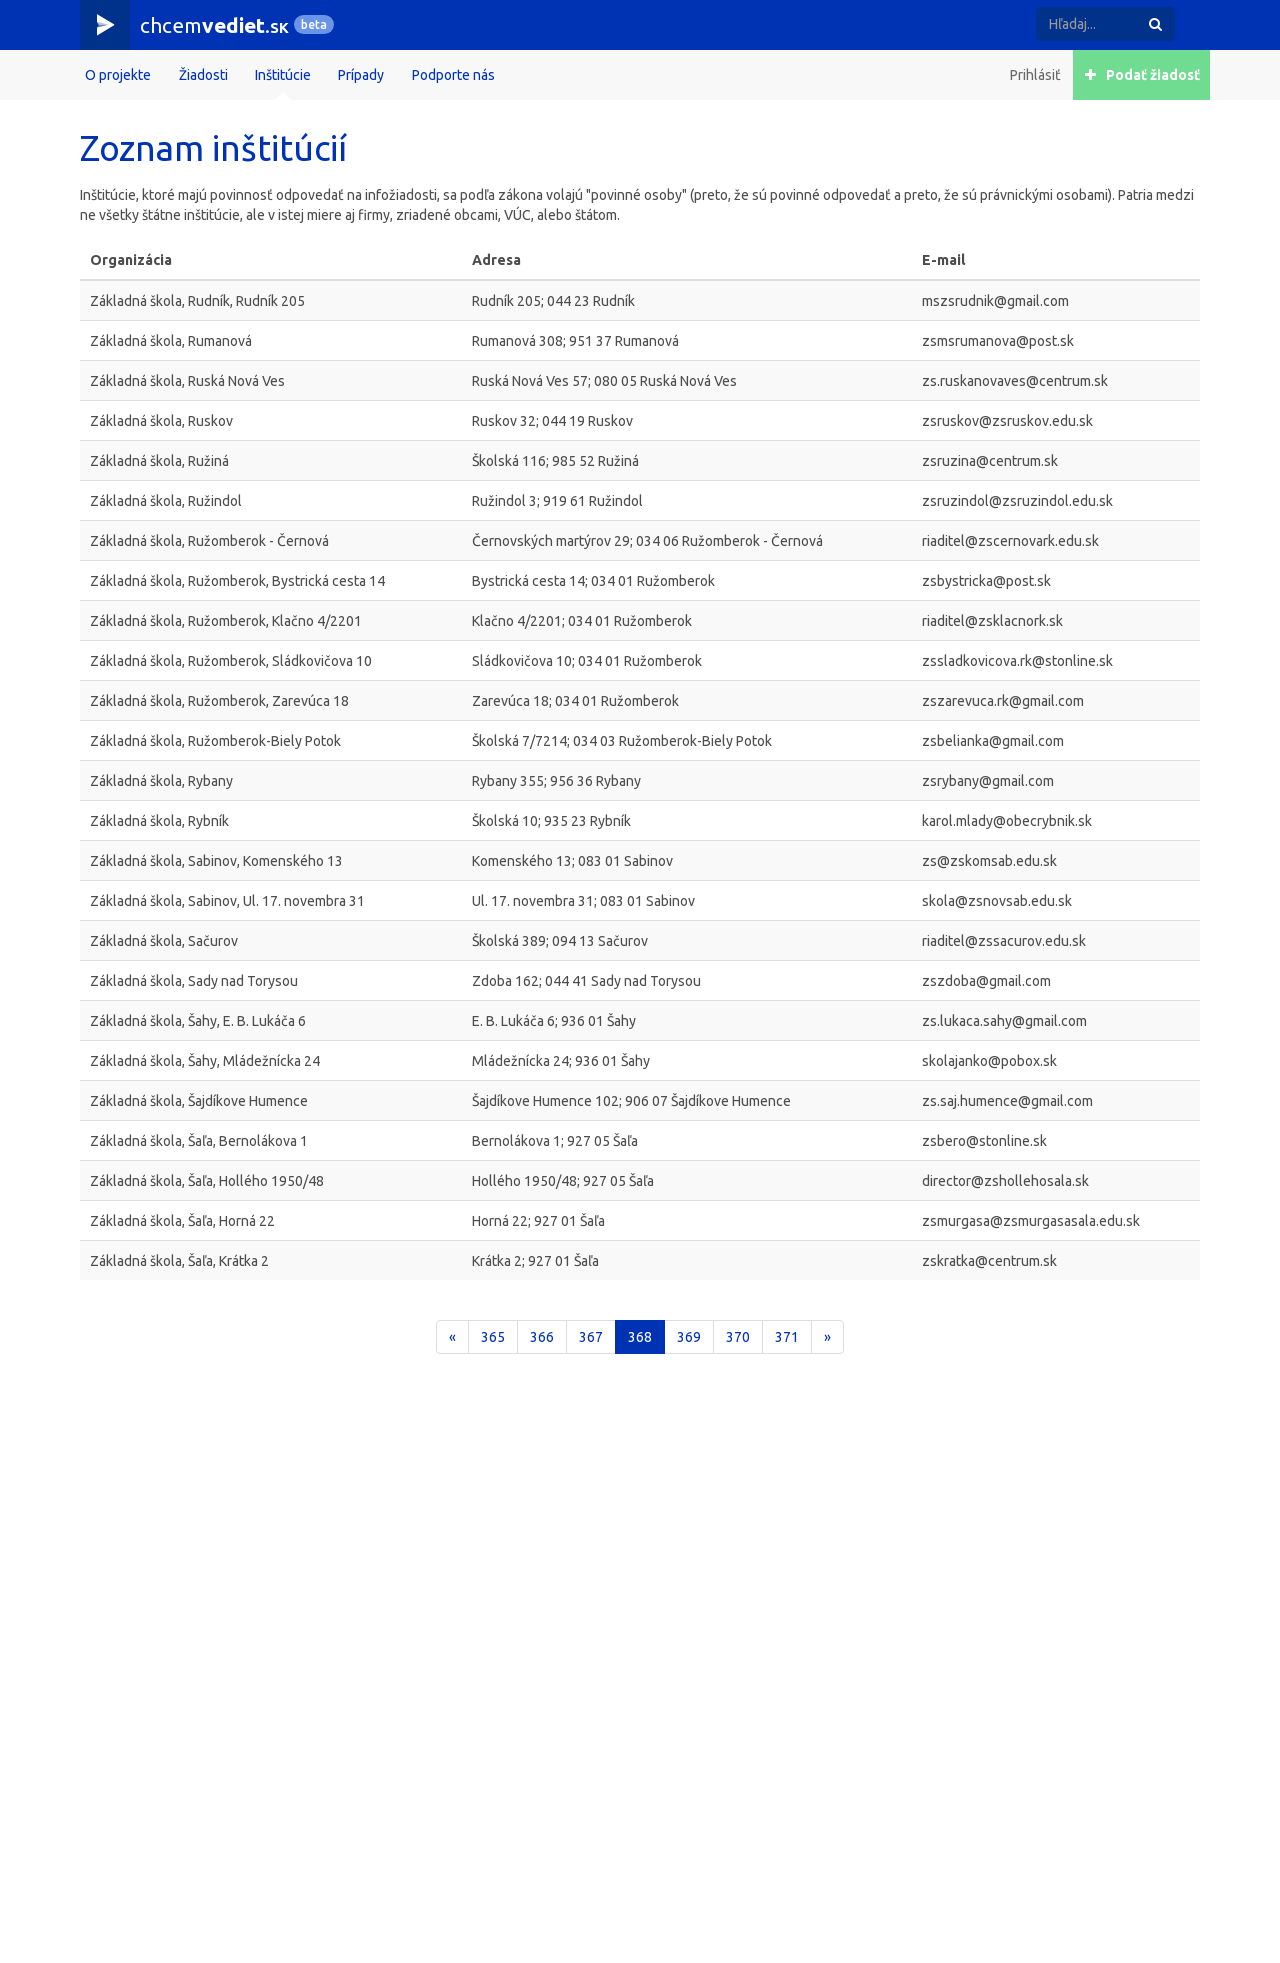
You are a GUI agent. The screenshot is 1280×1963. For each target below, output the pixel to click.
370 (738, 1337)
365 (493, 1337)
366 (542, 1337)
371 (787, 1337)
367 (591, 1337)
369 (689, 1337)
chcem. (214, 25)
